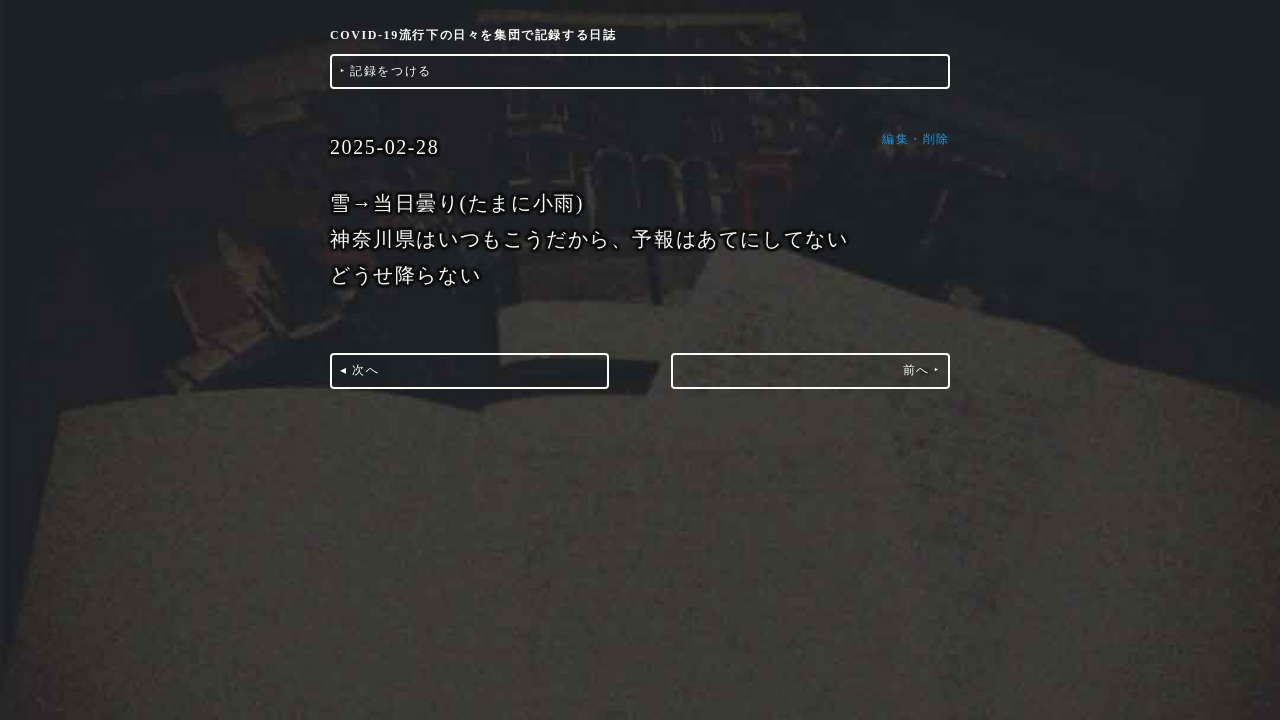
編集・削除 (916, 139)
